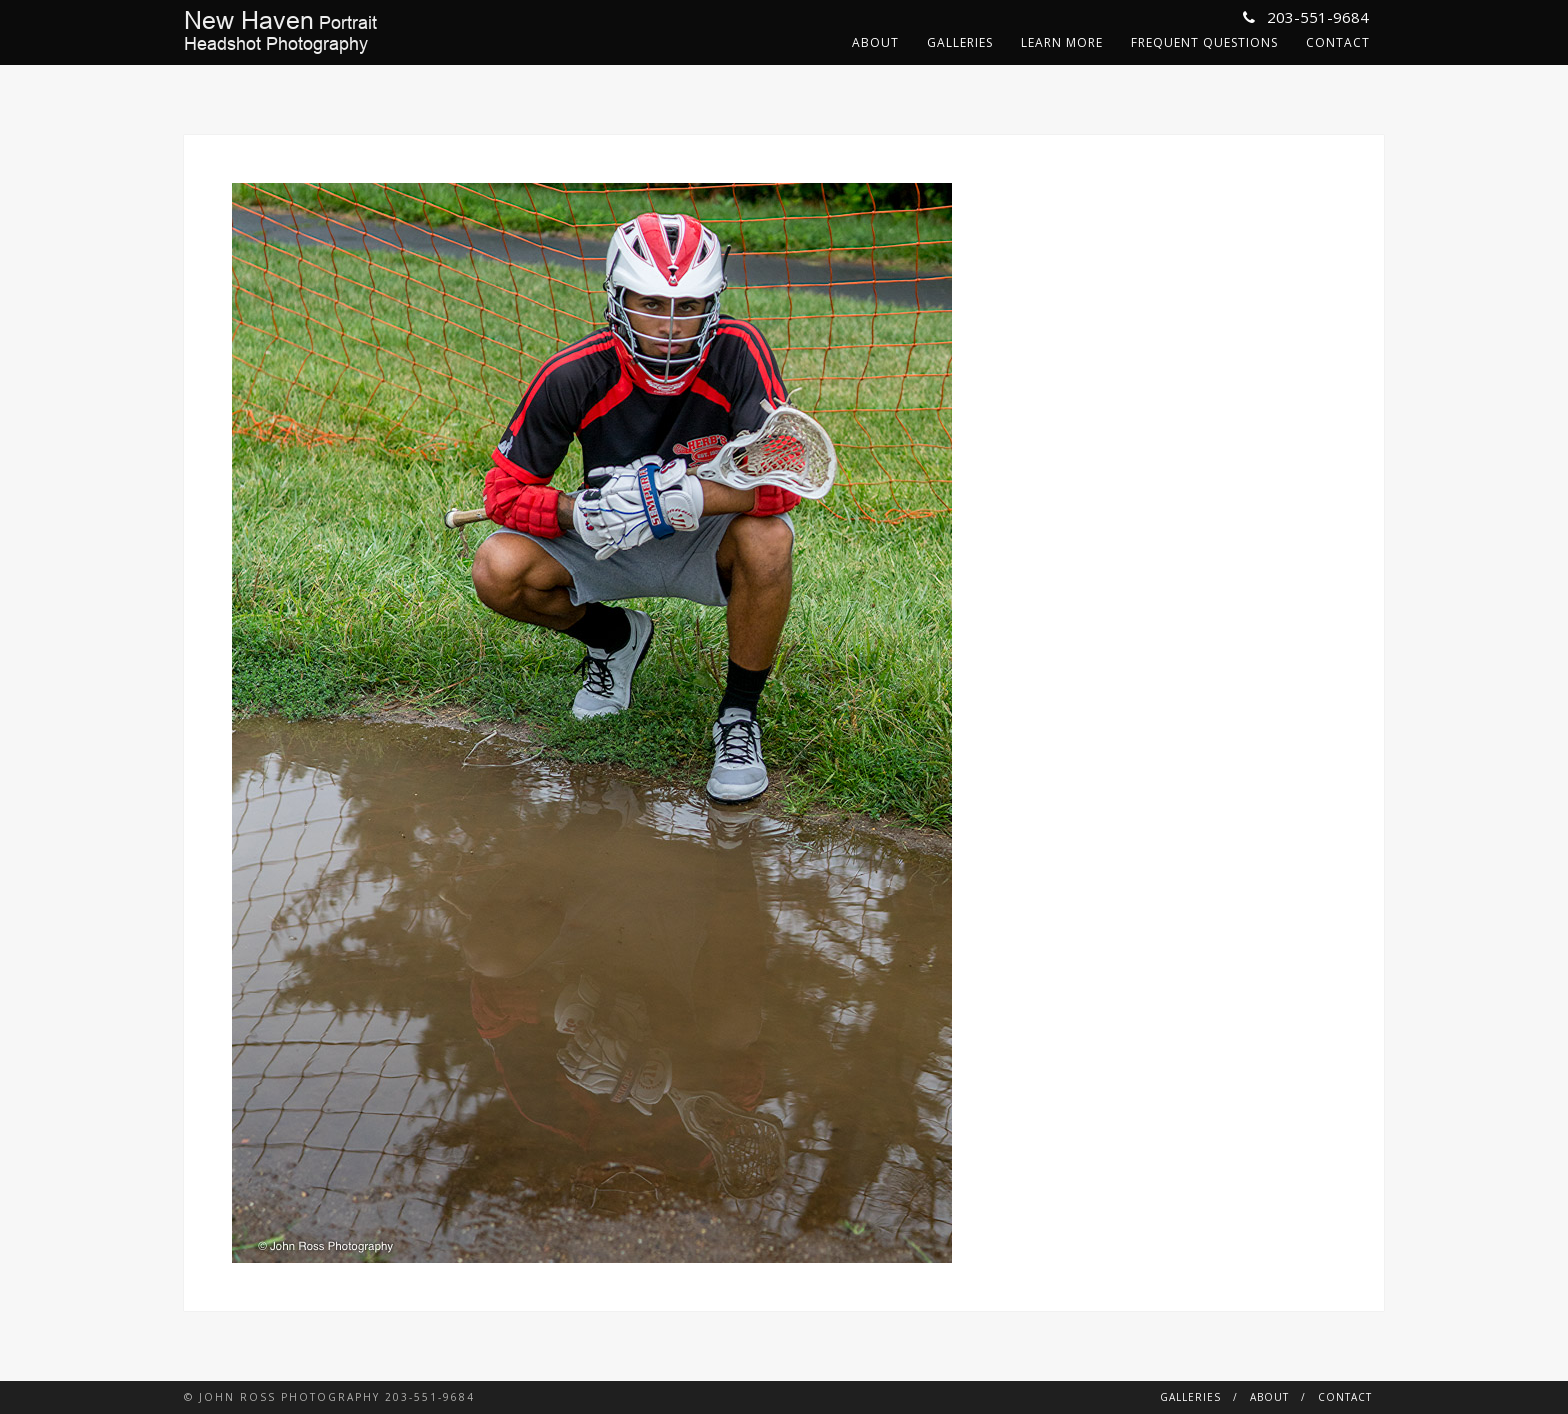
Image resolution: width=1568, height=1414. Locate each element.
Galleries (960, 42)
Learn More (1062, 42)
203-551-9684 (1306, 17)
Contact (1338, 42)
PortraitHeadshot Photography (280, 32)
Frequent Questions (1204, 42)
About (875, 42)
